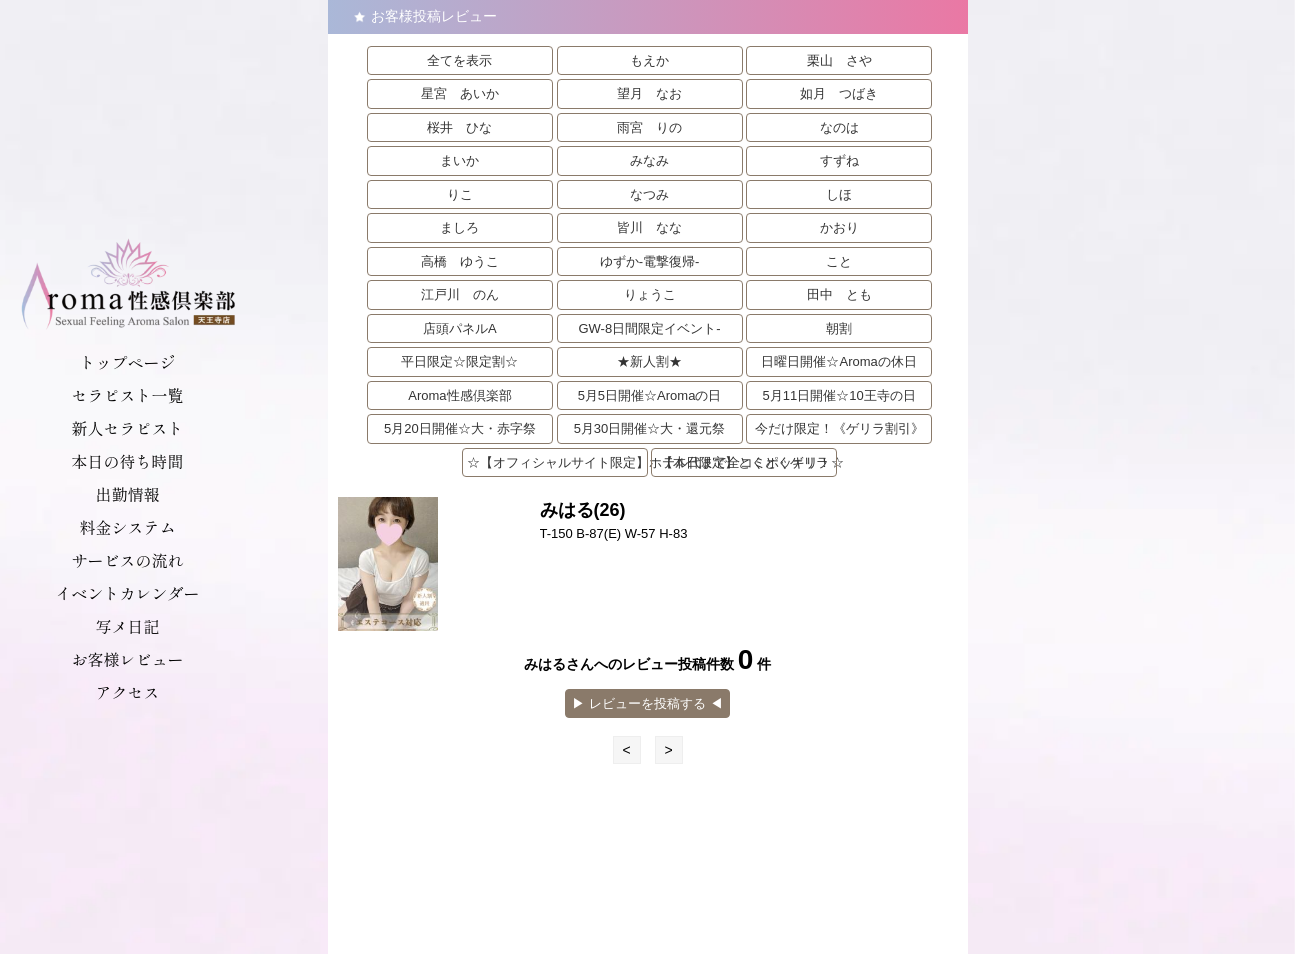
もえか (649, 60)
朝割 (839, 328)
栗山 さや (839, 60)
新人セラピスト (127, 428)
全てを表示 (459, 60)
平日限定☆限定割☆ (459, 361)
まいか (459, 160)
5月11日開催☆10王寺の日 (839, 395)
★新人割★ (649, 361)
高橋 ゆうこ (460, 261)
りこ (460, 194)
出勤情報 (127, 494)
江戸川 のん (460, 294)
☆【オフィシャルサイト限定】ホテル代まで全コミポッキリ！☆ (557, 462)
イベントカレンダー (127, 593)
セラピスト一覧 (127, 395)
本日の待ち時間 (127, 461)
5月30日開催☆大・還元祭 (650, 428)
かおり (839, 227)
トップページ (127, 362)
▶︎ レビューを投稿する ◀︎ (647, 703)
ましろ (459, 227)
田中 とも (839, 294)
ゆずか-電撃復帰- (650, 261)
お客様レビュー (127, 659)
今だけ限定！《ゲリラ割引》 (839, 428)
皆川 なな (649, 227)
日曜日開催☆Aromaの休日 (838, 361)
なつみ (649, 194)
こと (839, 261)
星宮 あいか (460, 93)
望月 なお (649, 93)
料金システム (127, 527)
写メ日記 (127, 626)
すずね (839, 160)
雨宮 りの (649, 127)
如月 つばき (839, 93)
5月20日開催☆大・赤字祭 (460, 428)
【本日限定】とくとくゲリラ (744, 462)
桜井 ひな (459, 127)
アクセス (127, 692)
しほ (839, 194)
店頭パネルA (460, 328)
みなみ (649, 160)
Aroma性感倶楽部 (459, 395)
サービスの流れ (127, 560)
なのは (839, 127)
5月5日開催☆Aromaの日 (650, 395)
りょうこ (650, 294)
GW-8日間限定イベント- (649, 328)
